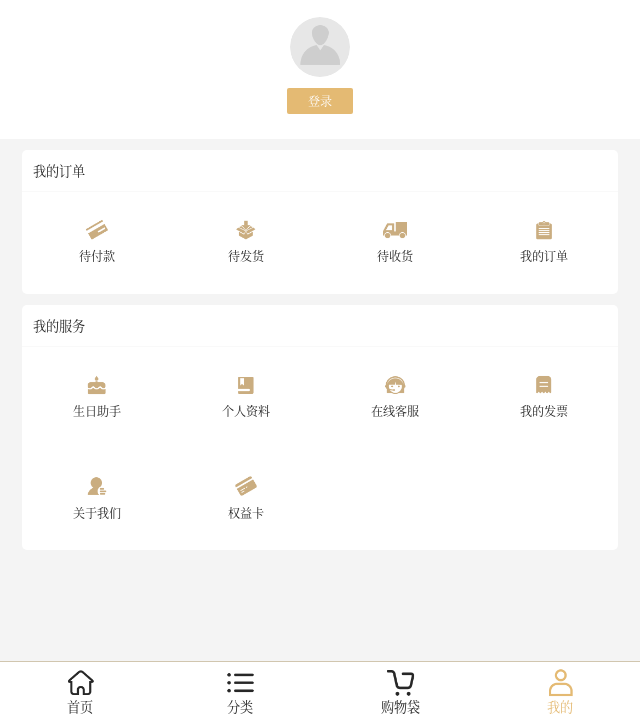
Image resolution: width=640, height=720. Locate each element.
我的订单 (544, 255)
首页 (80, 706)
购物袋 (400, 706)
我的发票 (544, 410)
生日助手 (97, 410)
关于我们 (97, 512)
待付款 (97, 255)
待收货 (395, 255)
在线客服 (395, 410)
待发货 (246, 255)
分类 (240, 706)
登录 (320, 100)
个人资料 (246, 410)
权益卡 (246, 512)
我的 (560, 706)
